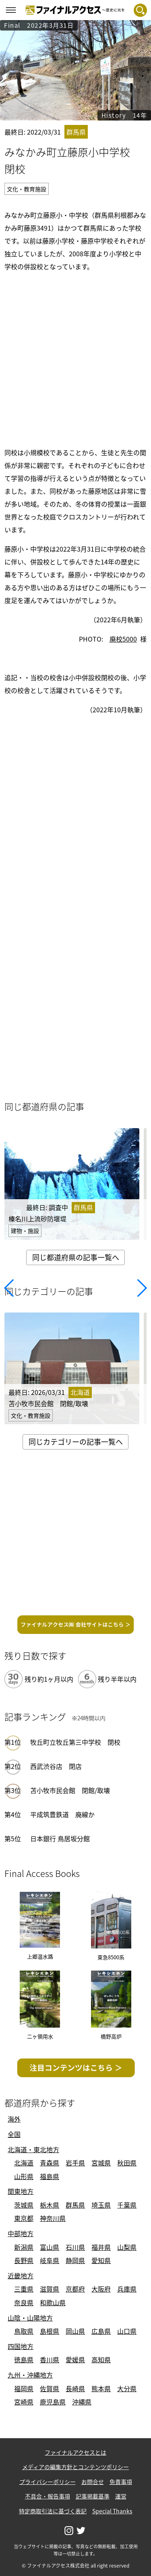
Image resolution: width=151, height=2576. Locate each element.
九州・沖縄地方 (30, 2375)
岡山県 (75, 2331)
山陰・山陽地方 (30, 2317)
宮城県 (101, 2162)
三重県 (23, 2289)
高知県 (101, 2359)
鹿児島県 (53, 2401)
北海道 (23, 2162)
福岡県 (23, 2388)
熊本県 (101, 2388)
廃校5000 (123, 639)
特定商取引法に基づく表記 (53, 2511)
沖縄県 (81, 2401)
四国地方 (20, 2346)
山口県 (127, 2331)
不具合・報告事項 (47, 2496)
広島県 (101, 2331)
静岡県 (75, 2260)
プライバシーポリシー (47, 2482)
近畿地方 (20, 2275)
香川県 (49, 2359)
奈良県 (23, 2302)
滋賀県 (49, 2289)
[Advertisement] (75, 358)
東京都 (23, 2218)
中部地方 (20, 2233)
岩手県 (75, 2162)
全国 (14, 2134)
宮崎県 (23, 2401)
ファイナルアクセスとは (75, 2452)
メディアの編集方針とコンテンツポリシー (75, 2467)
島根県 (49, 2331)
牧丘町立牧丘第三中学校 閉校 (75, 1742)
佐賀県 (49, 2388)
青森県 (49, 2162)
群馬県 (75, 2205)
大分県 (127, 2388)
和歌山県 (53, 2302)
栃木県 (49, 2205)
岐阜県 (49, 2260)
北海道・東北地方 (33, 2149)
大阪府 (101, 2289)
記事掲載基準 (93, 2496)
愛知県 (101, 2260)
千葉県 (127, 2205)
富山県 (49, 2247)
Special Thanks (112, 2511)
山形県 (23, 2176)
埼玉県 (101, 2205)
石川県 (75, 2247)
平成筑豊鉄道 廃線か (62, 1814)
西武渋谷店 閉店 (56, 1766)
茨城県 (23, 2205)
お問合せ (92, 2482)
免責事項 (121, 2482)
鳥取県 (23, 2331)
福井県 (101, 2247)
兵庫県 (127, 2289)
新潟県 (23, 2247)
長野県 (23, 2260)
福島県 (49, 2176)
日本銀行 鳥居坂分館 (60, 1838)
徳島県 (23, 2359)
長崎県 (75, 2388)
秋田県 (127, 2162)
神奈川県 (53, 2218)
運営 (120, 2496)
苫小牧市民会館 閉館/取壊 (70, 1790)
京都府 (75, 2289)
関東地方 (20, 2191)
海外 (14, 2119)
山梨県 (127, 2247)
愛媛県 (75, 2359)
